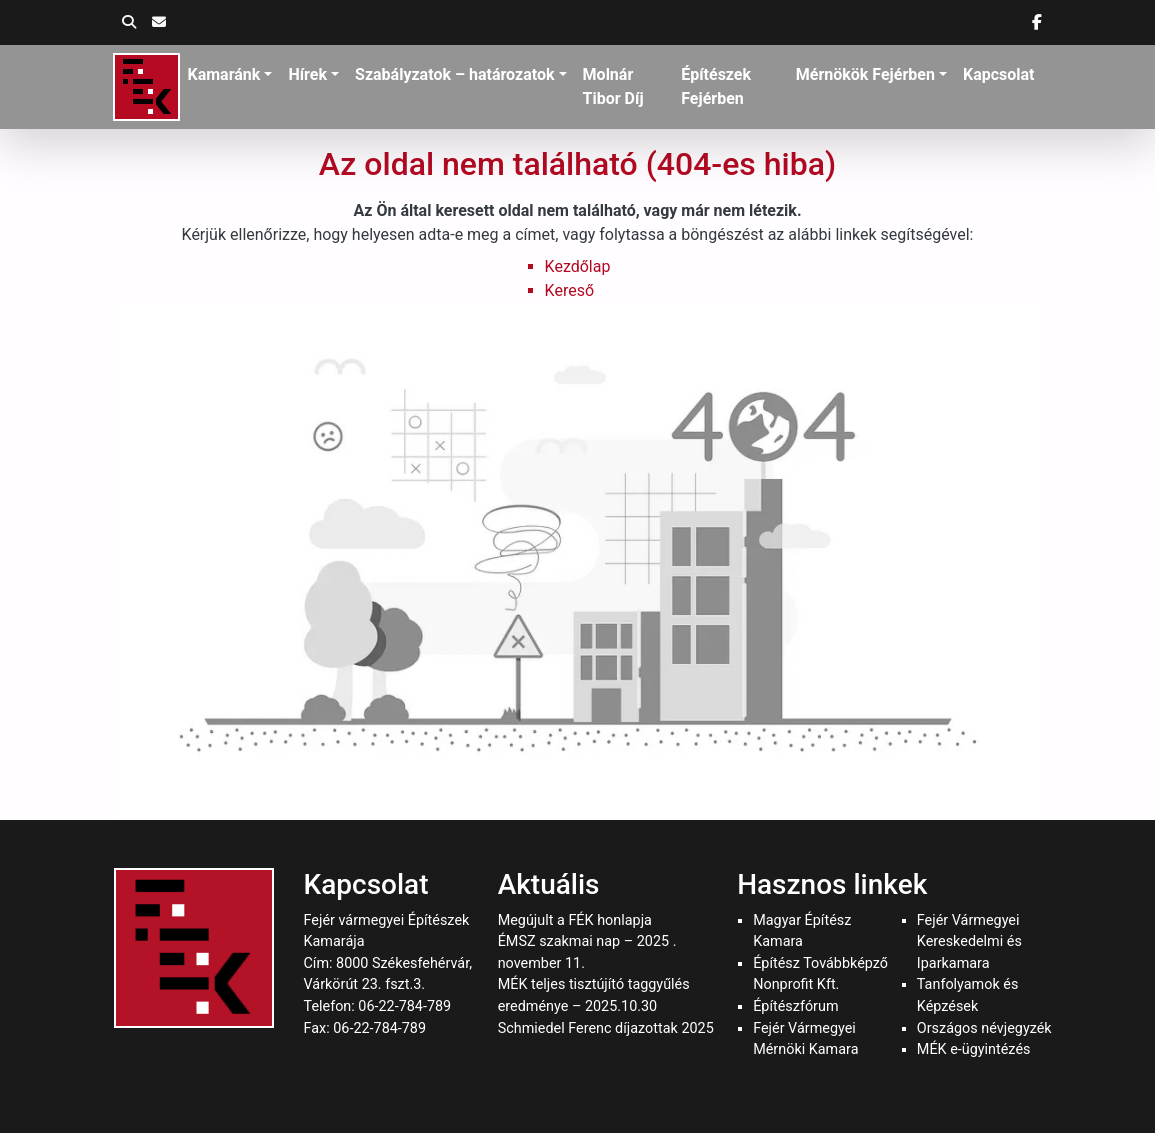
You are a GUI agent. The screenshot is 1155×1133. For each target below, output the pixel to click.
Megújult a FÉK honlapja (575, 920)
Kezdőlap (578, 266)
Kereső (569, 290)
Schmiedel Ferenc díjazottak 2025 (606, 1028)
